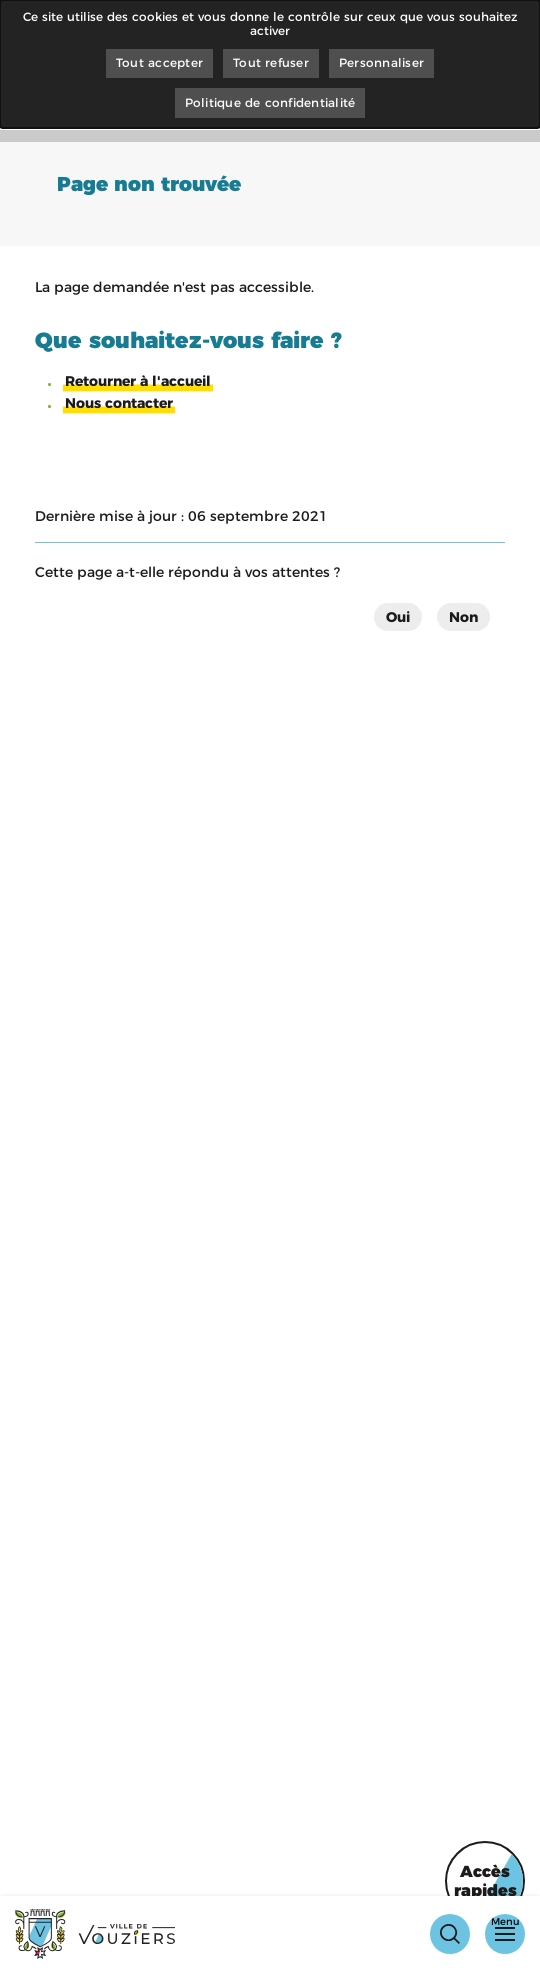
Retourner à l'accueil (138, 381)
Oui (398, 617)
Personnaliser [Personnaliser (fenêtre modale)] (381, 62)
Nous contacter (119, 403)
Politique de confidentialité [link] (270, 102)
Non (463, 617)
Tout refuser (271, 62)
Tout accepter (159, 62)
